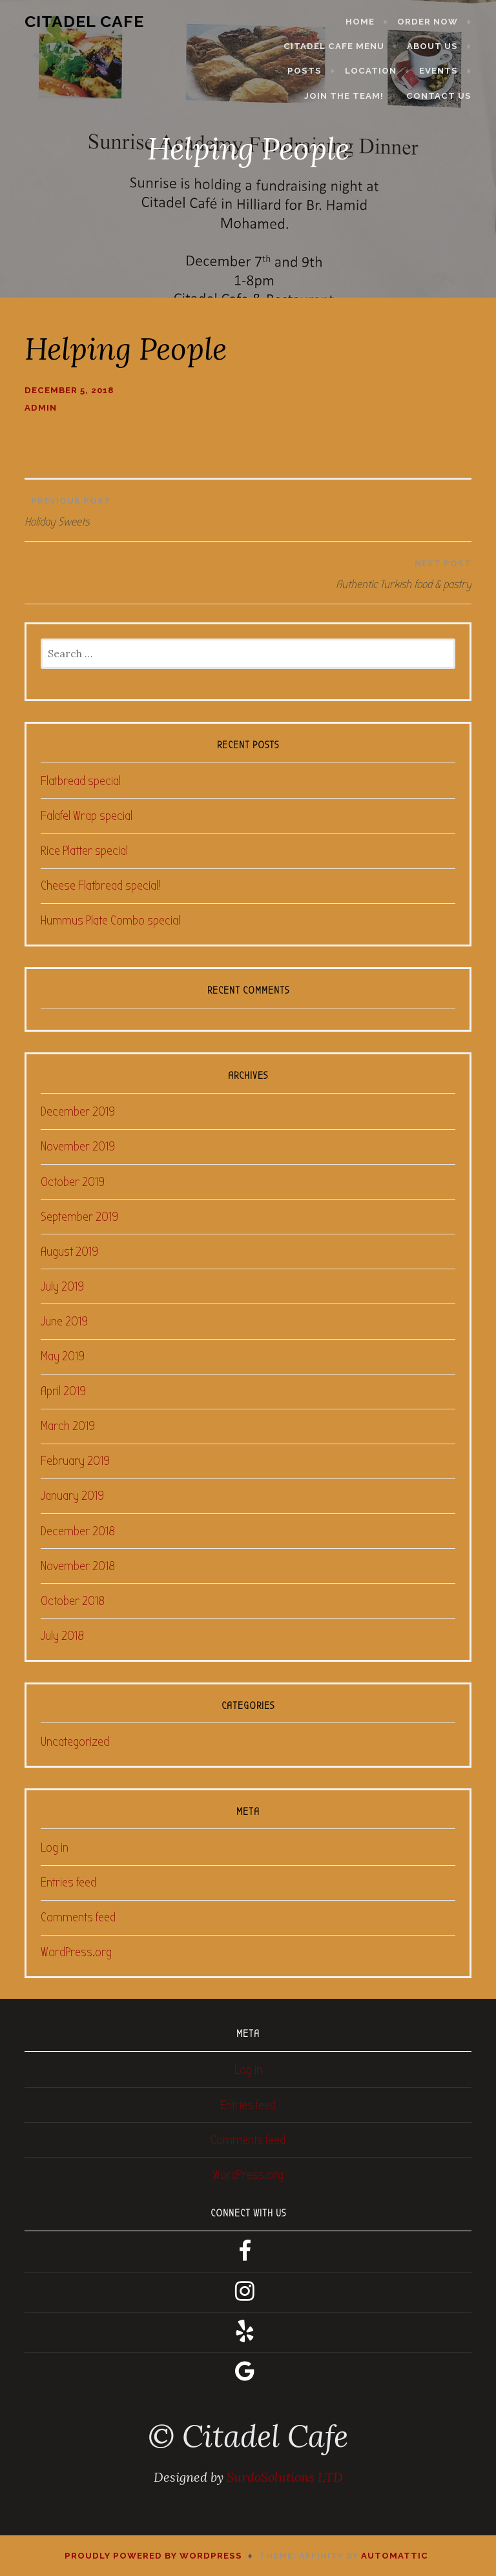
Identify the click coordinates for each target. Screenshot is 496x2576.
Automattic (394, 2556)
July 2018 (62, 1635)
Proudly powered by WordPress (153, 2556)
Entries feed (68, 1882)
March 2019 (68, 1425)
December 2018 (78, 1531)
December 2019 (78, 1111)
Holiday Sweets (248, 509)
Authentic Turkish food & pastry (251, 571)
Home (367, 21)
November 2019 (78, 1146)
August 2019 (69, 1251)
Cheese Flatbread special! (100, 885)
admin (41, 408)
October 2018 (73, 1600)
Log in (54, 1847)
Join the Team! (351, 96)
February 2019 (75, 1460)
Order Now (435, 21)
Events (446, 71)
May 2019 (63, 1356)
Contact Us (446, 96)
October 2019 (73, 1181)
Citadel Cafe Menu (341, 46)
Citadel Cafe (76, 21)
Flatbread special (81, 780)
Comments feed (78, 1917)
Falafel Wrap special (86, 815)
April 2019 (63, 1391)
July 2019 (62, 1286)
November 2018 (78, 1566)
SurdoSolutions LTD (285, 2477)
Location (378, 71)
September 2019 (79, 1216)
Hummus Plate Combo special (110, 920)
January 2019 (72, 1495)
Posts (313, 71)
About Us (440, 46)
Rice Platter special (84, 850)
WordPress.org (76, 1952)
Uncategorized (75, 1741)
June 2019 (64, 1321)
